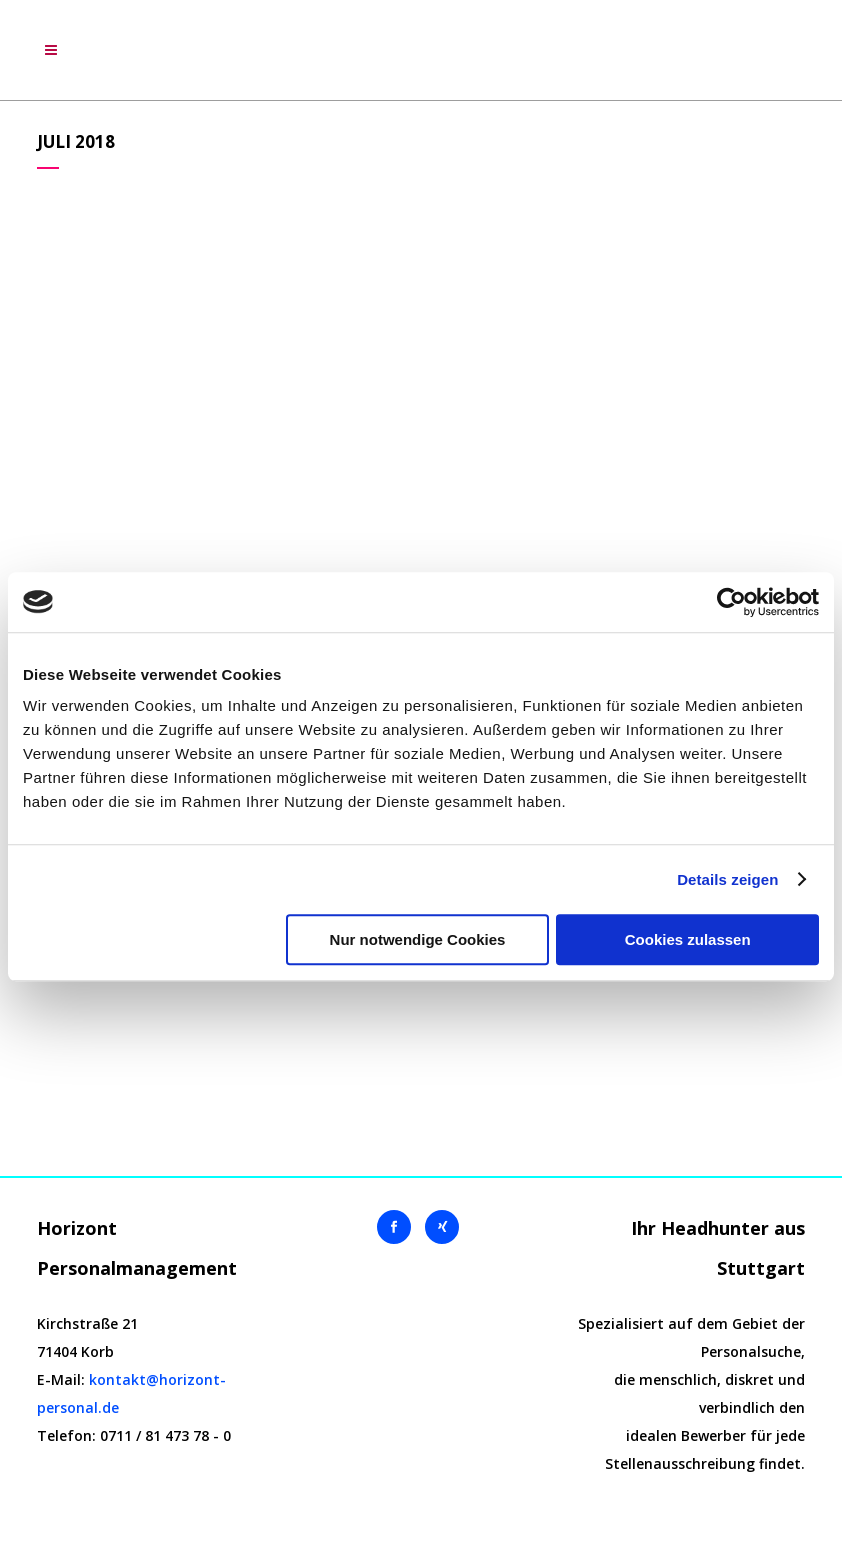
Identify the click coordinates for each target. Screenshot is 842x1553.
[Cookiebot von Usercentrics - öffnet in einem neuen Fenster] (731, 602)
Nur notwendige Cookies (418, 939)
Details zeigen (727, 879)
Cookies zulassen (688, 939)
